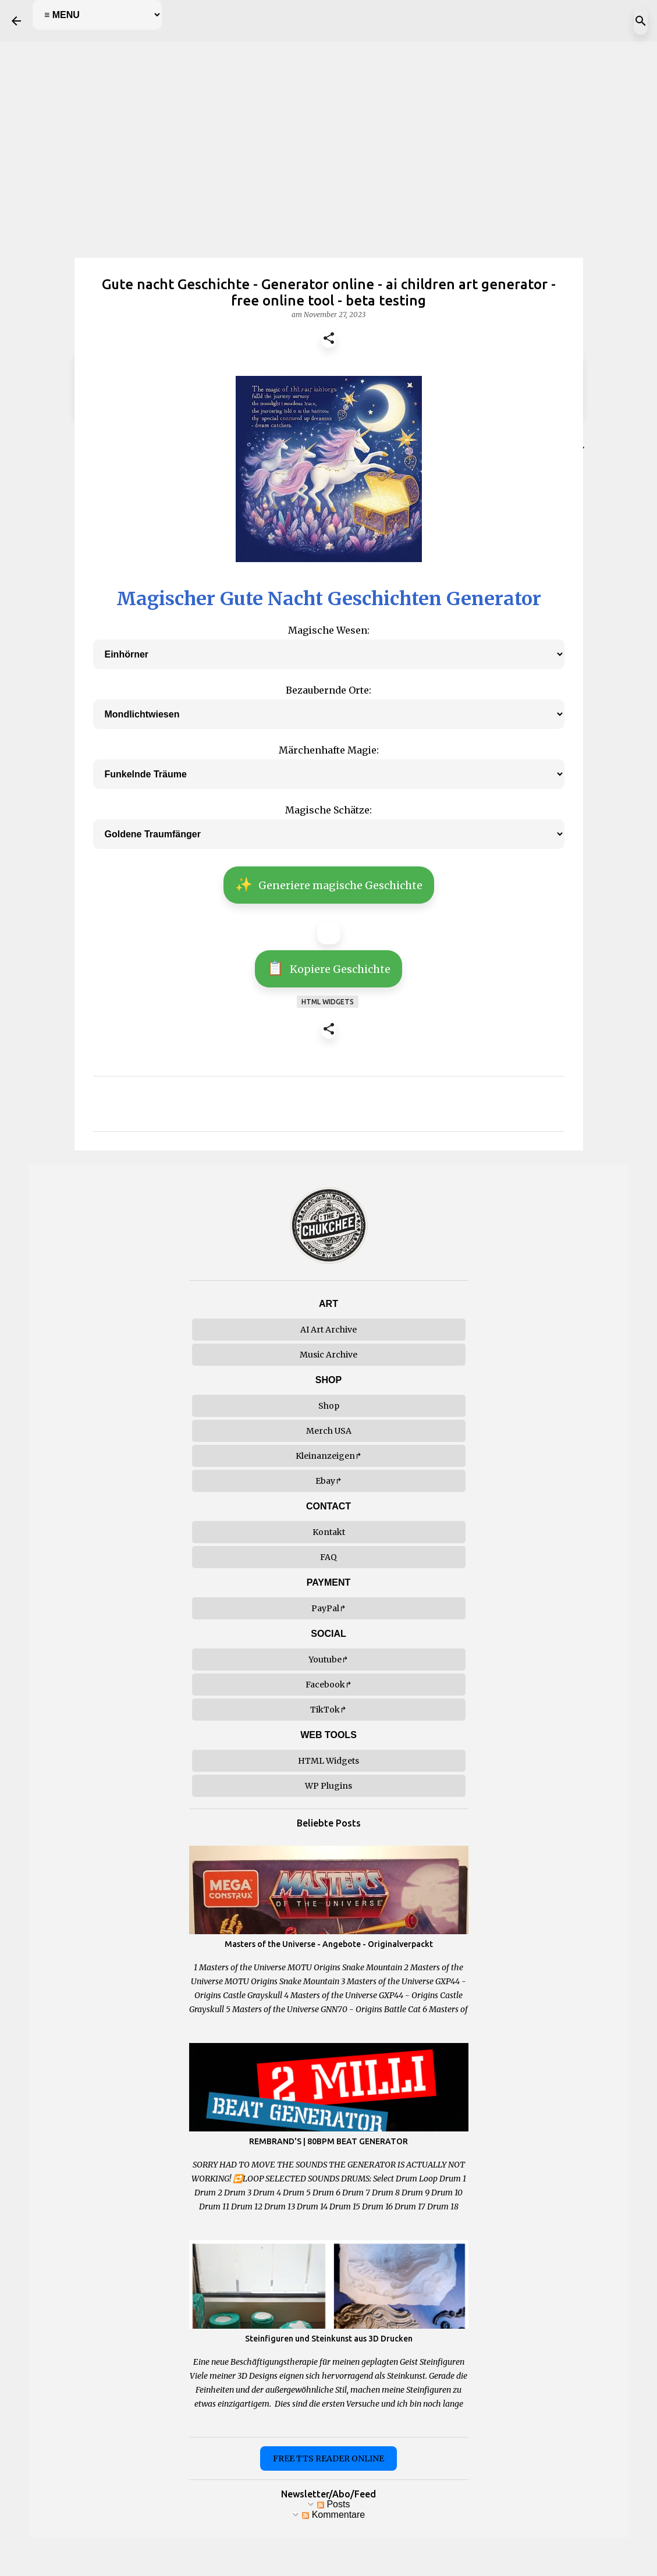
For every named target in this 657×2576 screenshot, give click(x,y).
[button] (329, 339)
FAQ (328, 1557)
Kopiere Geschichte (328, 968)
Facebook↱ (329, 1684)
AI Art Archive (328, 1329)
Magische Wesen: (329, 630)
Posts (333, 2504)
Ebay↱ (328, 1481)
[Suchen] (641, 21)
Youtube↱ (328, 1659)
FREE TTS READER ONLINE (328, 2458)
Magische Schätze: (328, 810)
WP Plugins (328, 1786)
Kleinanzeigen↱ (329, 1456)
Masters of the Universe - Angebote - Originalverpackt (329, 1944)
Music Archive (328, 1354)
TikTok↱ (328, 1709)
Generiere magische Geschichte (328, 884)
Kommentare (333, 2515)
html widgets (327, 1001)
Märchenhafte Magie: (329, 750)
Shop (328, 1406)
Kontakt (328, 1532)
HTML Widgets (328, 1761)
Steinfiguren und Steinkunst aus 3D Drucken (329, 2338)
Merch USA (328, 1431)
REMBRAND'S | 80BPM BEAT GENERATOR (328, 2141)
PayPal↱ (328, 1608)
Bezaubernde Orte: (328, 690)
